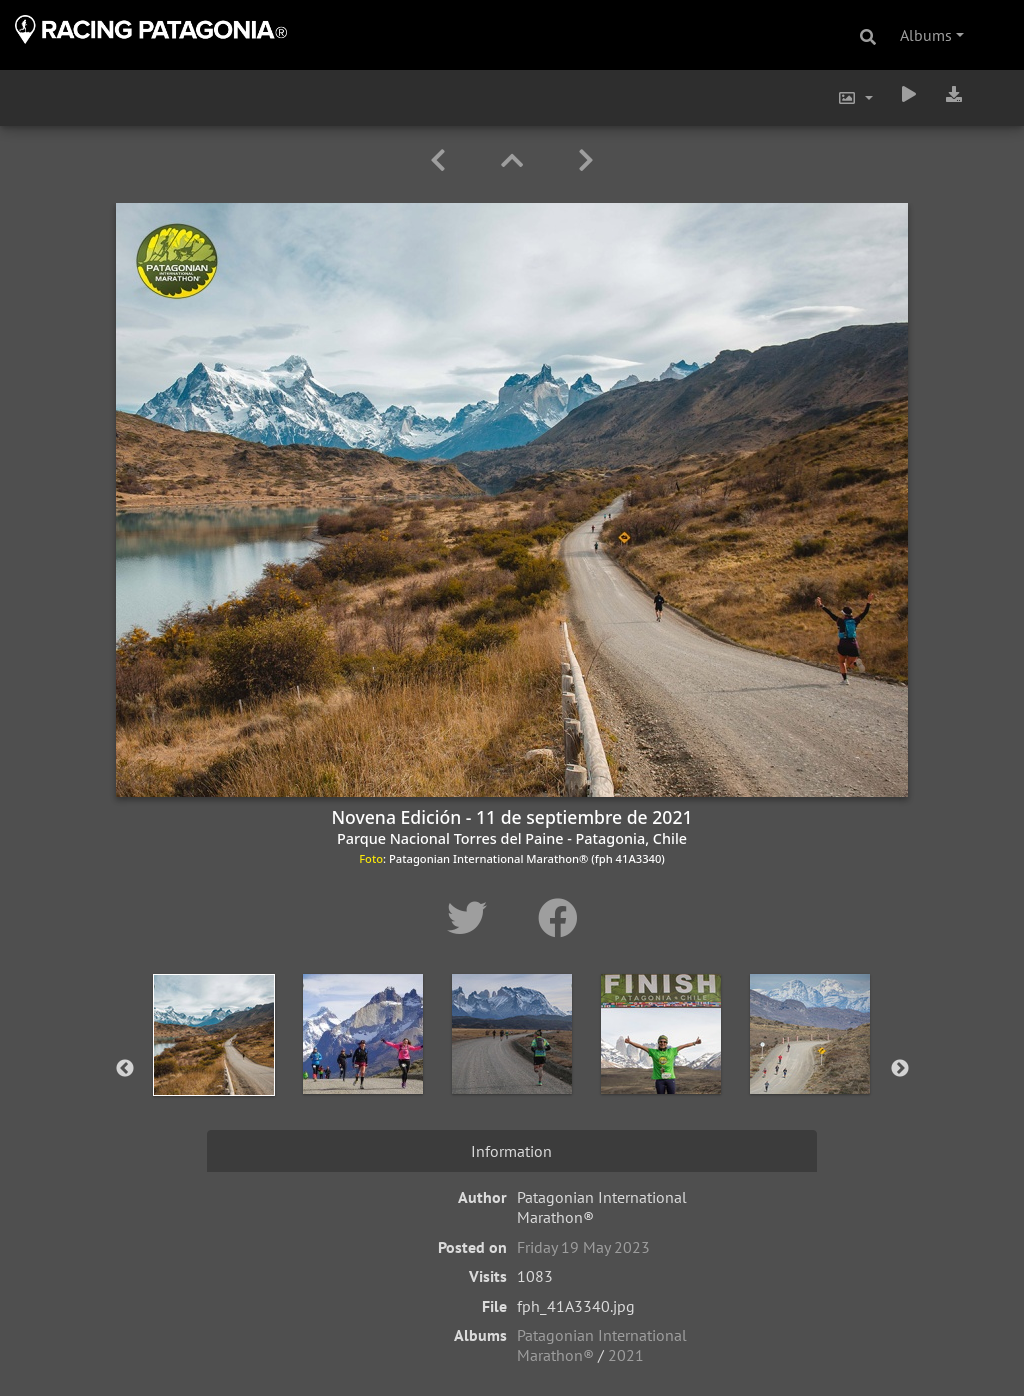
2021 (626, 1355)
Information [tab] (511, 1151)
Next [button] (900, 1069)
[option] (214, 1065)
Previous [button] (125, 1069)
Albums (926, 35)
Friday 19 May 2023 (583, 1247)
